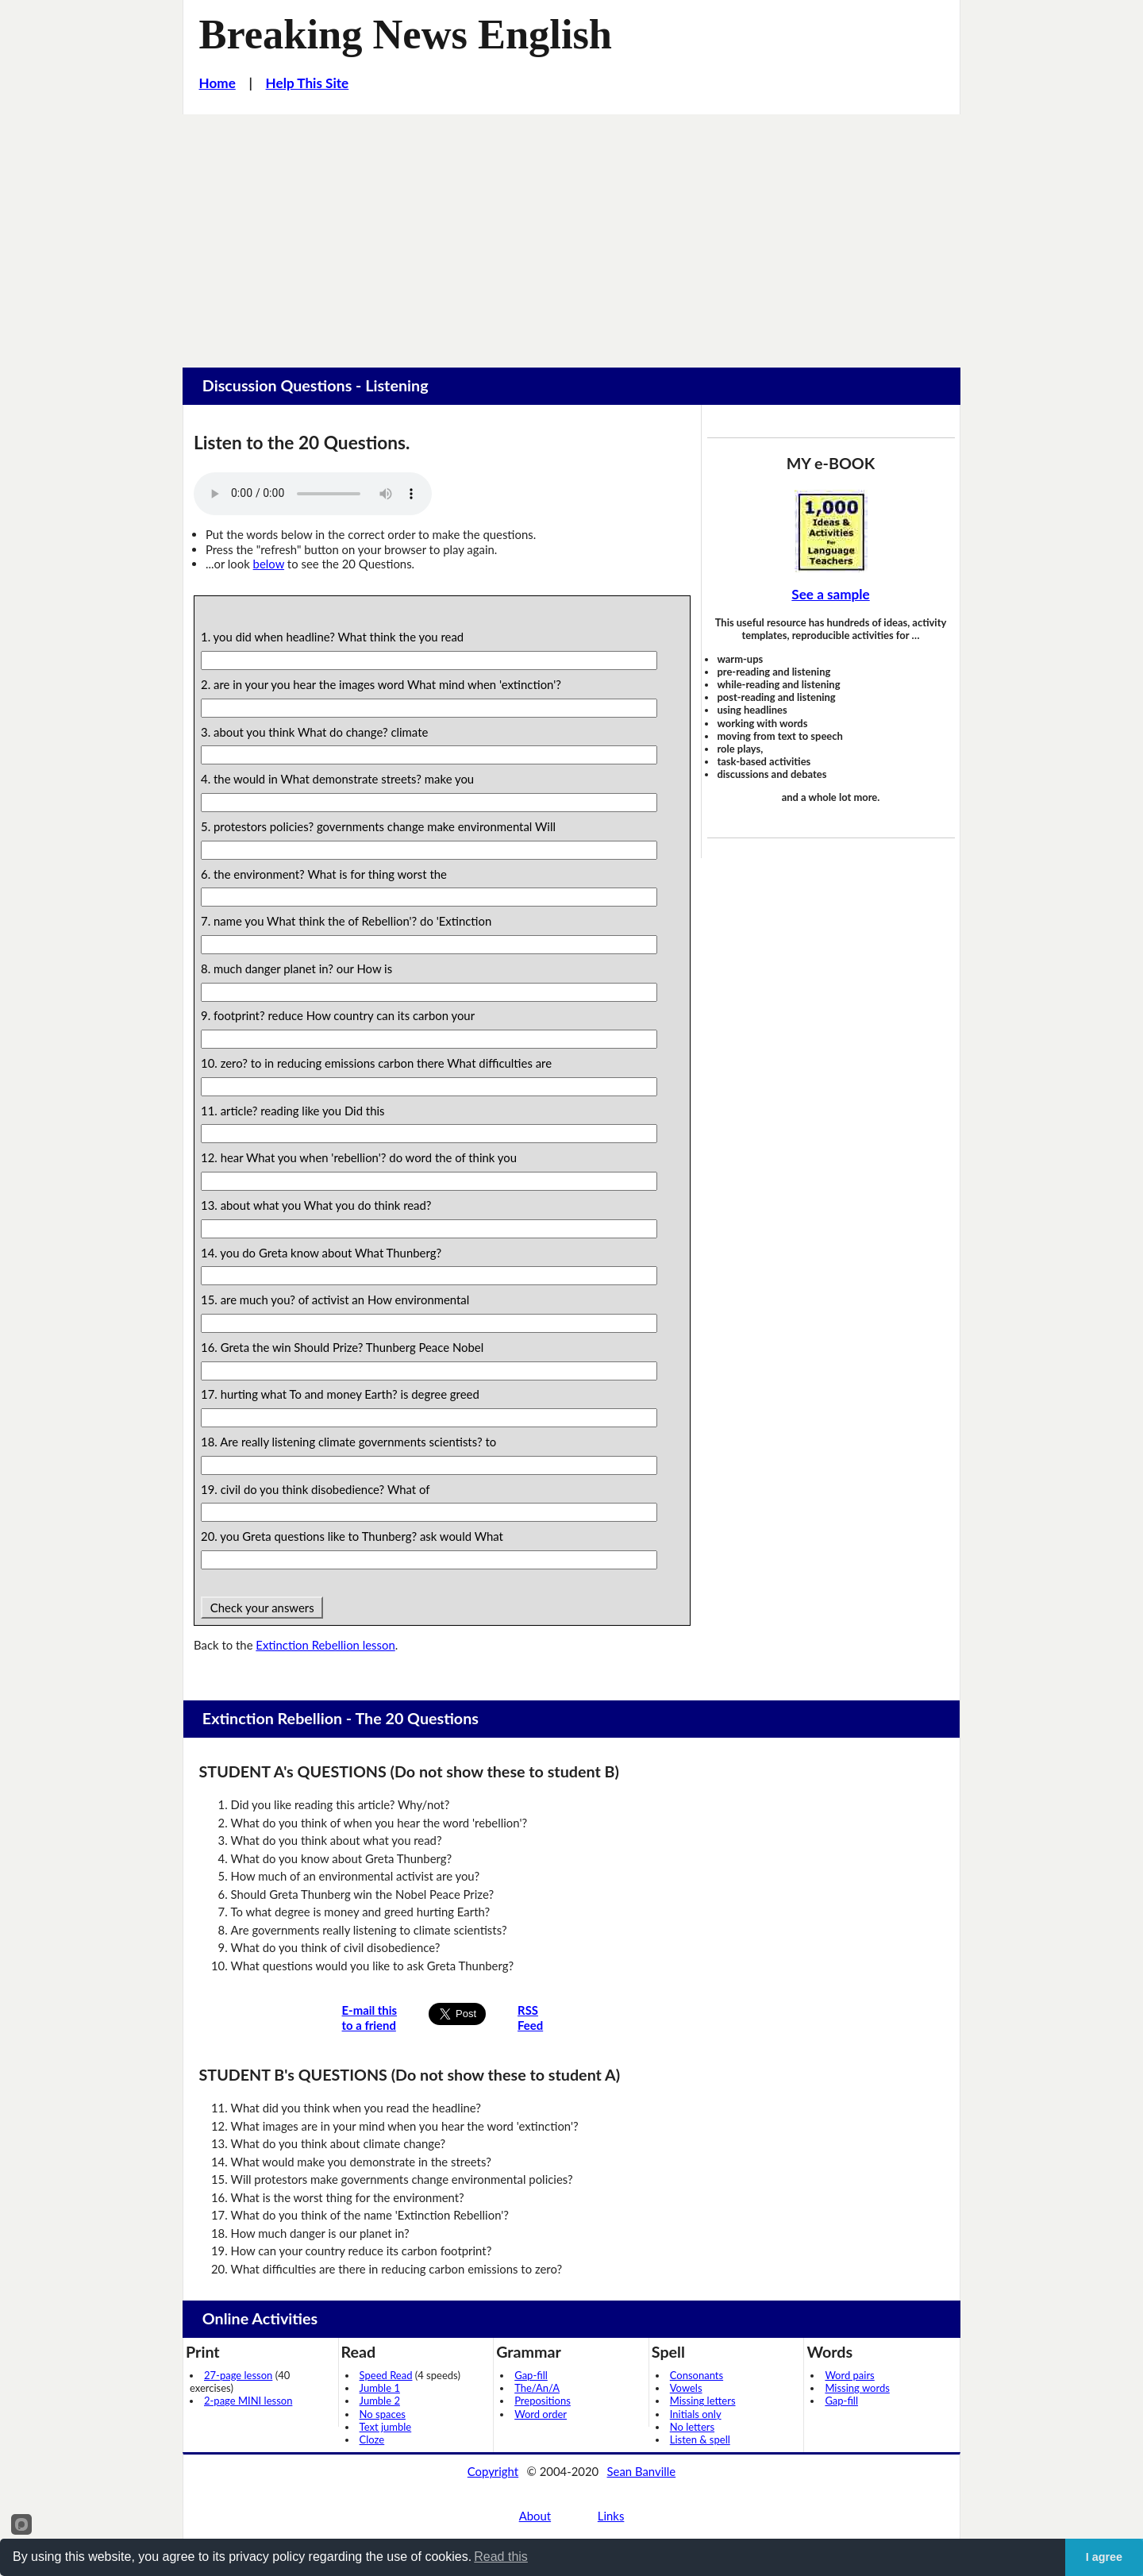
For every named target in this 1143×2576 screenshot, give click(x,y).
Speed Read (386, 2375)
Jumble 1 (380, 2388)
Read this (501, 2556)
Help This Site (307, 83)
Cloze (372, 2439)
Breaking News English (405, 34)
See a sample (830, 594)
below (268, 563)
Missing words (857, 2388)
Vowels (686, 2388)
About (535, 2516)
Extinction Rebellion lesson (325, 1645)
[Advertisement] (571, 233)
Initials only (696, 2414)
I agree (1104, 2557)
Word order (540, 2414)
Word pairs (849, 2375)
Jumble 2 (380, 2400)
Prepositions (542, 2400)
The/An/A (537, 2388)
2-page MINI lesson (248, 2400)
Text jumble (386, 2426)
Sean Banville (641, 2471)
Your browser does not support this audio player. (313, 493)
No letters (692, 2426)
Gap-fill (531, 2375)
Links (611, 2516)
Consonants (696, 2375)
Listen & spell (700, 2439)
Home (217, 83)
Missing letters (703, 2400)
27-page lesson (238, 2375)
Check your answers (262, 1607)
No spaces (383, 2414)
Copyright (493, 2471)
